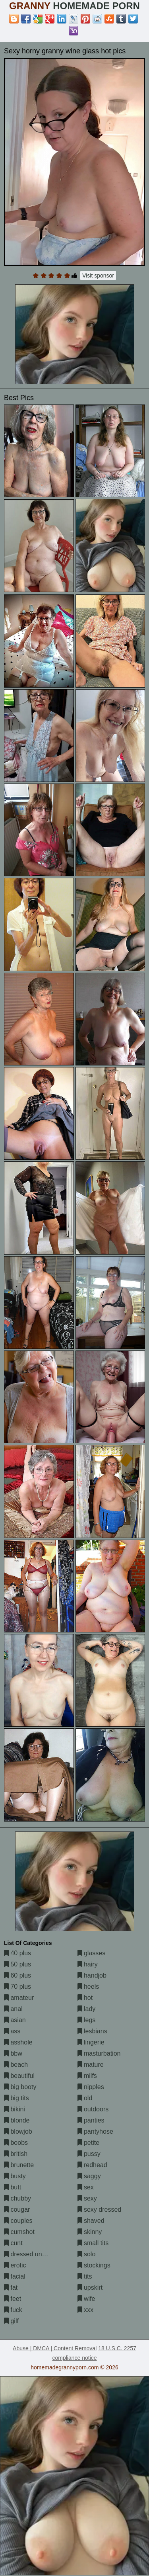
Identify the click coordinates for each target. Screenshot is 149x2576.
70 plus (17, 1986)
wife (86, 2298)
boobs (16, 2142)
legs (86, 2020)
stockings (93, 2265)
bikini (14, 2109)
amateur (19, 1997)
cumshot (19, 2231)
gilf (11, 2321)
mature (90, 2064)
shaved (90, 2220)
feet (12, 2298)
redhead (92, 2165)
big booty (20, 2086)
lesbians (92, 2031)
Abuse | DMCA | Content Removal (55, 2348)
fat (10, 2287)
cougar (17, 2209)
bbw (13, 2053)
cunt (13, 2243)
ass (12, 2031)
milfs (87, 2075)
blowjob (18, 2131)
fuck (13, 2309)
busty (15, 2176)
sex (85, 2187)
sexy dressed (99, 2209)
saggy (89, 2176)
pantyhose (95, 2131)
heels (88, 1986)
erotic (15, 2265)
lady (86, 2008)
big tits (16, 2098)
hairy (87, 1964)
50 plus (17, 1964)
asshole (18, 2042)
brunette (19, 2165)
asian (15, 2020)
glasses (91, 1953)
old (85, 2098)
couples (18, 2220)
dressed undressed (34, 2254)
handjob (91, 1975)
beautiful (19, 2075)
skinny (89, 2231)
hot (85, 1997)
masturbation (99, 2053)
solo (86, 2254)
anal (13, 2008)
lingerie (90, 2042)
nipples (90, 2086)
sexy (87, 2198)
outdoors (93, 2109)
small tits (93, 2243)
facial (14, 2276)
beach (16, 2064)
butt (12, 2187)
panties (90, 2120)
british (15, 2153)
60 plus (17, 1975)
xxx (85, 2309)
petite (88, 2142)
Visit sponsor (98, 275)
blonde (17, 2120)
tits (84, 2276)
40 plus (17, 1953)
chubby (17, 2198)
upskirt (90, 2287)
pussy (89, 2153)
